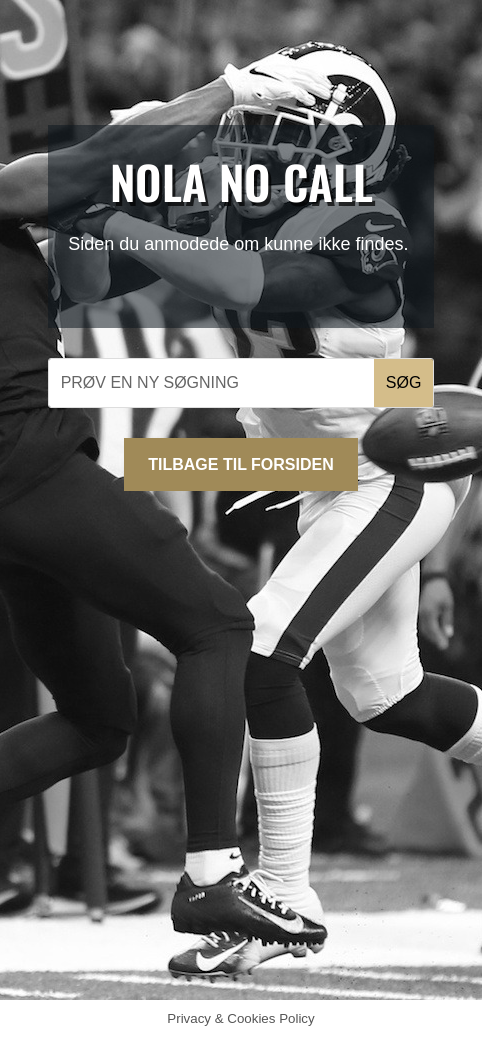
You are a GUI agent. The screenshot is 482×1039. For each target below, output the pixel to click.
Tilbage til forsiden (240, 464)
